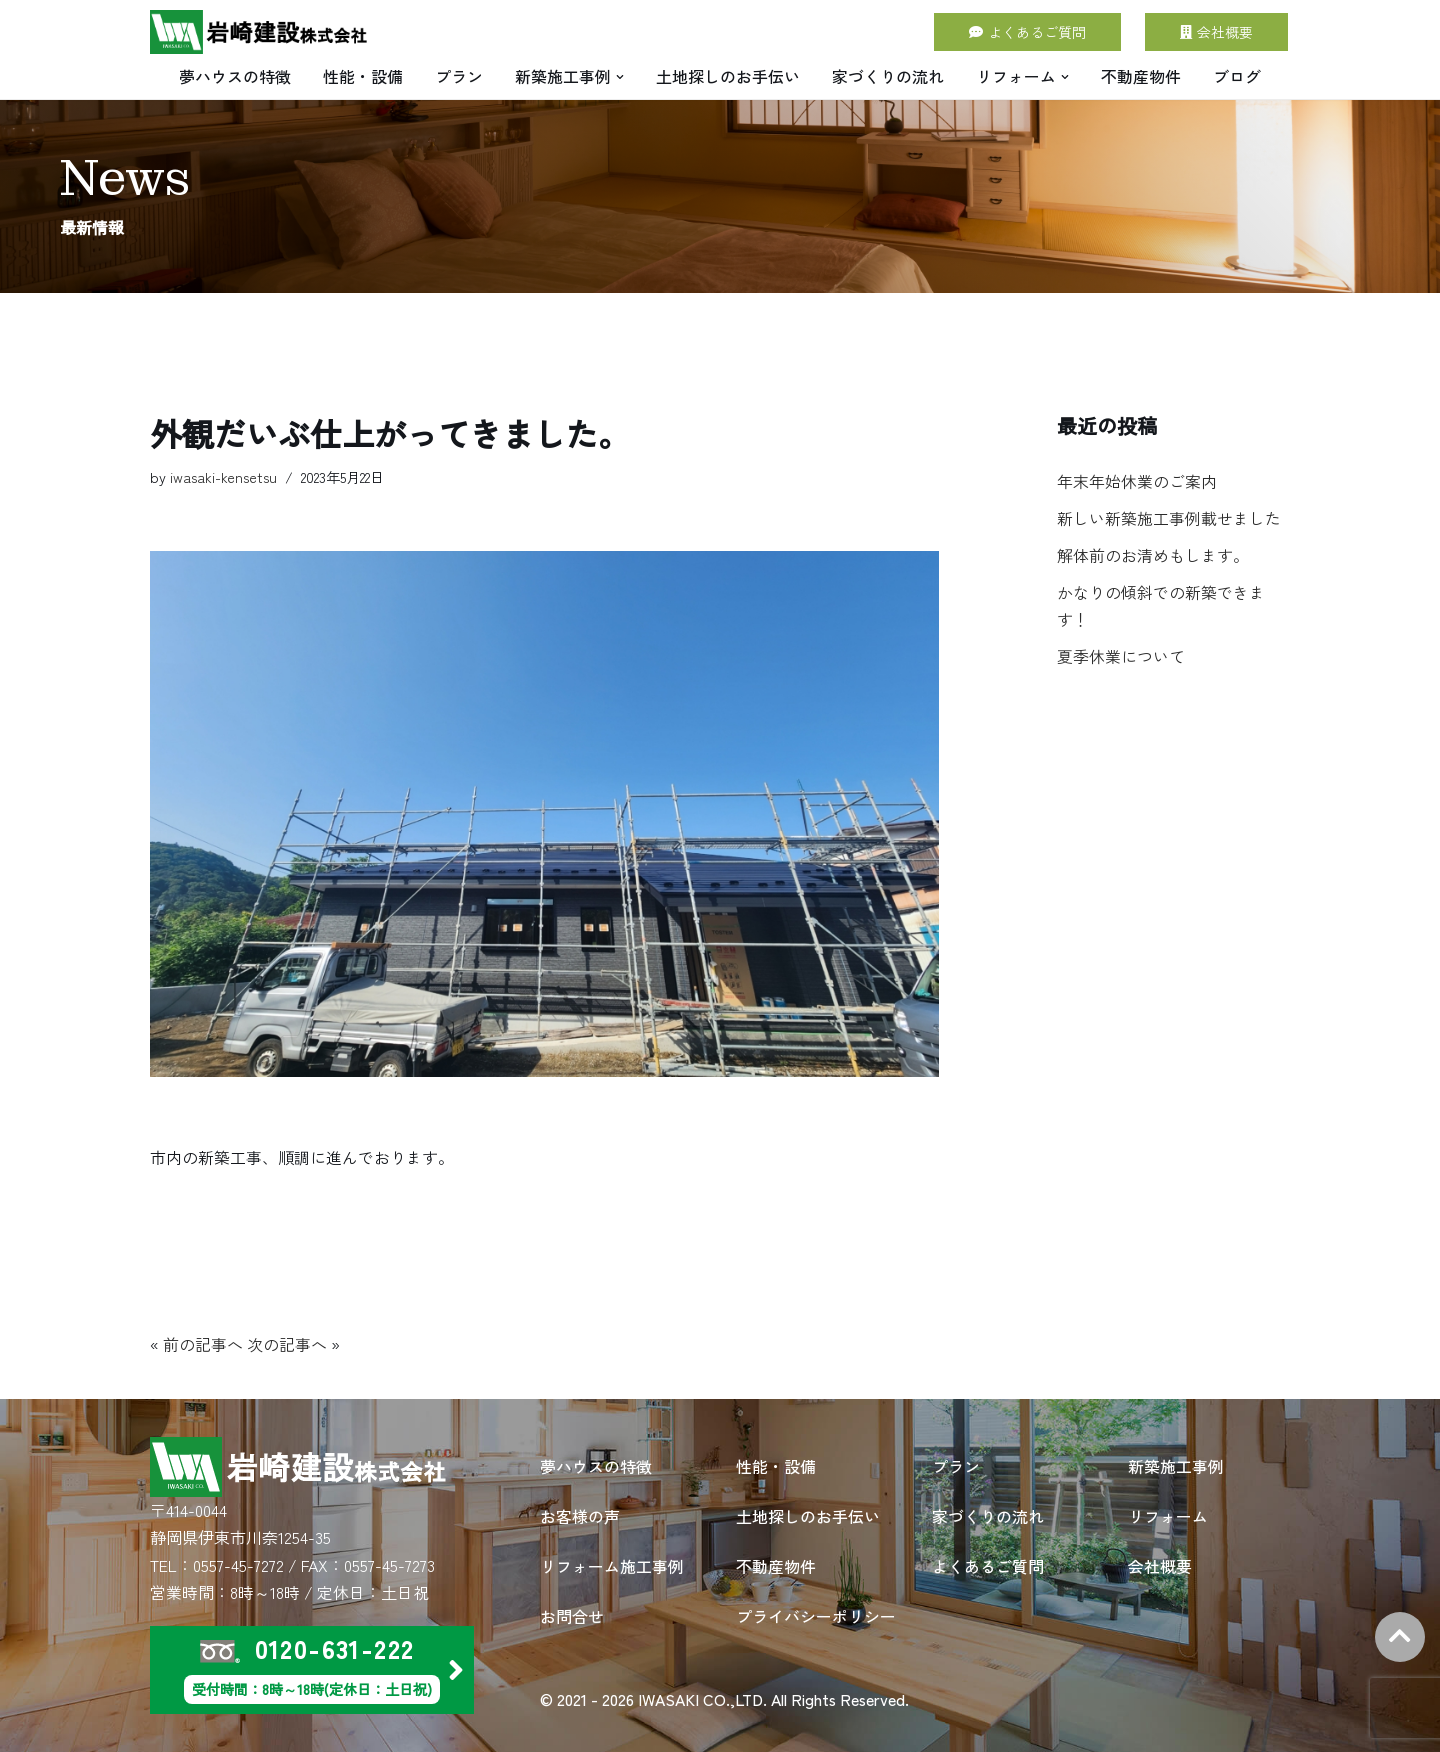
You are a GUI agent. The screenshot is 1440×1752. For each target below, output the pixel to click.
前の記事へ (203, 1345)
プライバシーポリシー (816, 1615)
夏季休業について (1121, 658)
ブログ (1237, 76)
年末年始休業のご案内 (1137, 482)
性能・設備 (363, 76)
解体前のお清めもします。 (1153, 556)
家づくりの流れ (888, 76)
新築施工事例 (1176, 1465)
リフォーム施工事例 (612, 1565)
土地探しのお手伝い (728, 76)
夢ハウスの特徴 (235, 76)
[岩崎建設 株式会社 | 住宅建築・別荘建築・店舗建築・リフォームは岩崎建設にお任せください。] (260, 32)
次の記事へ (287, 1345)
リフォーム (1168, 1515)
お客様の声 (580, 1515)
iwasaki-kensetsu (223, 477)
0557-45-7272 (238, 1565)
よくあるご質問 (1027, 32)
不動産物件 (1141, 76)
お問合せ (572, 1615)
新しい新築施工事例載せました (1169, 519)
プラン (459, 76)
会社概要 (1216, 32)
